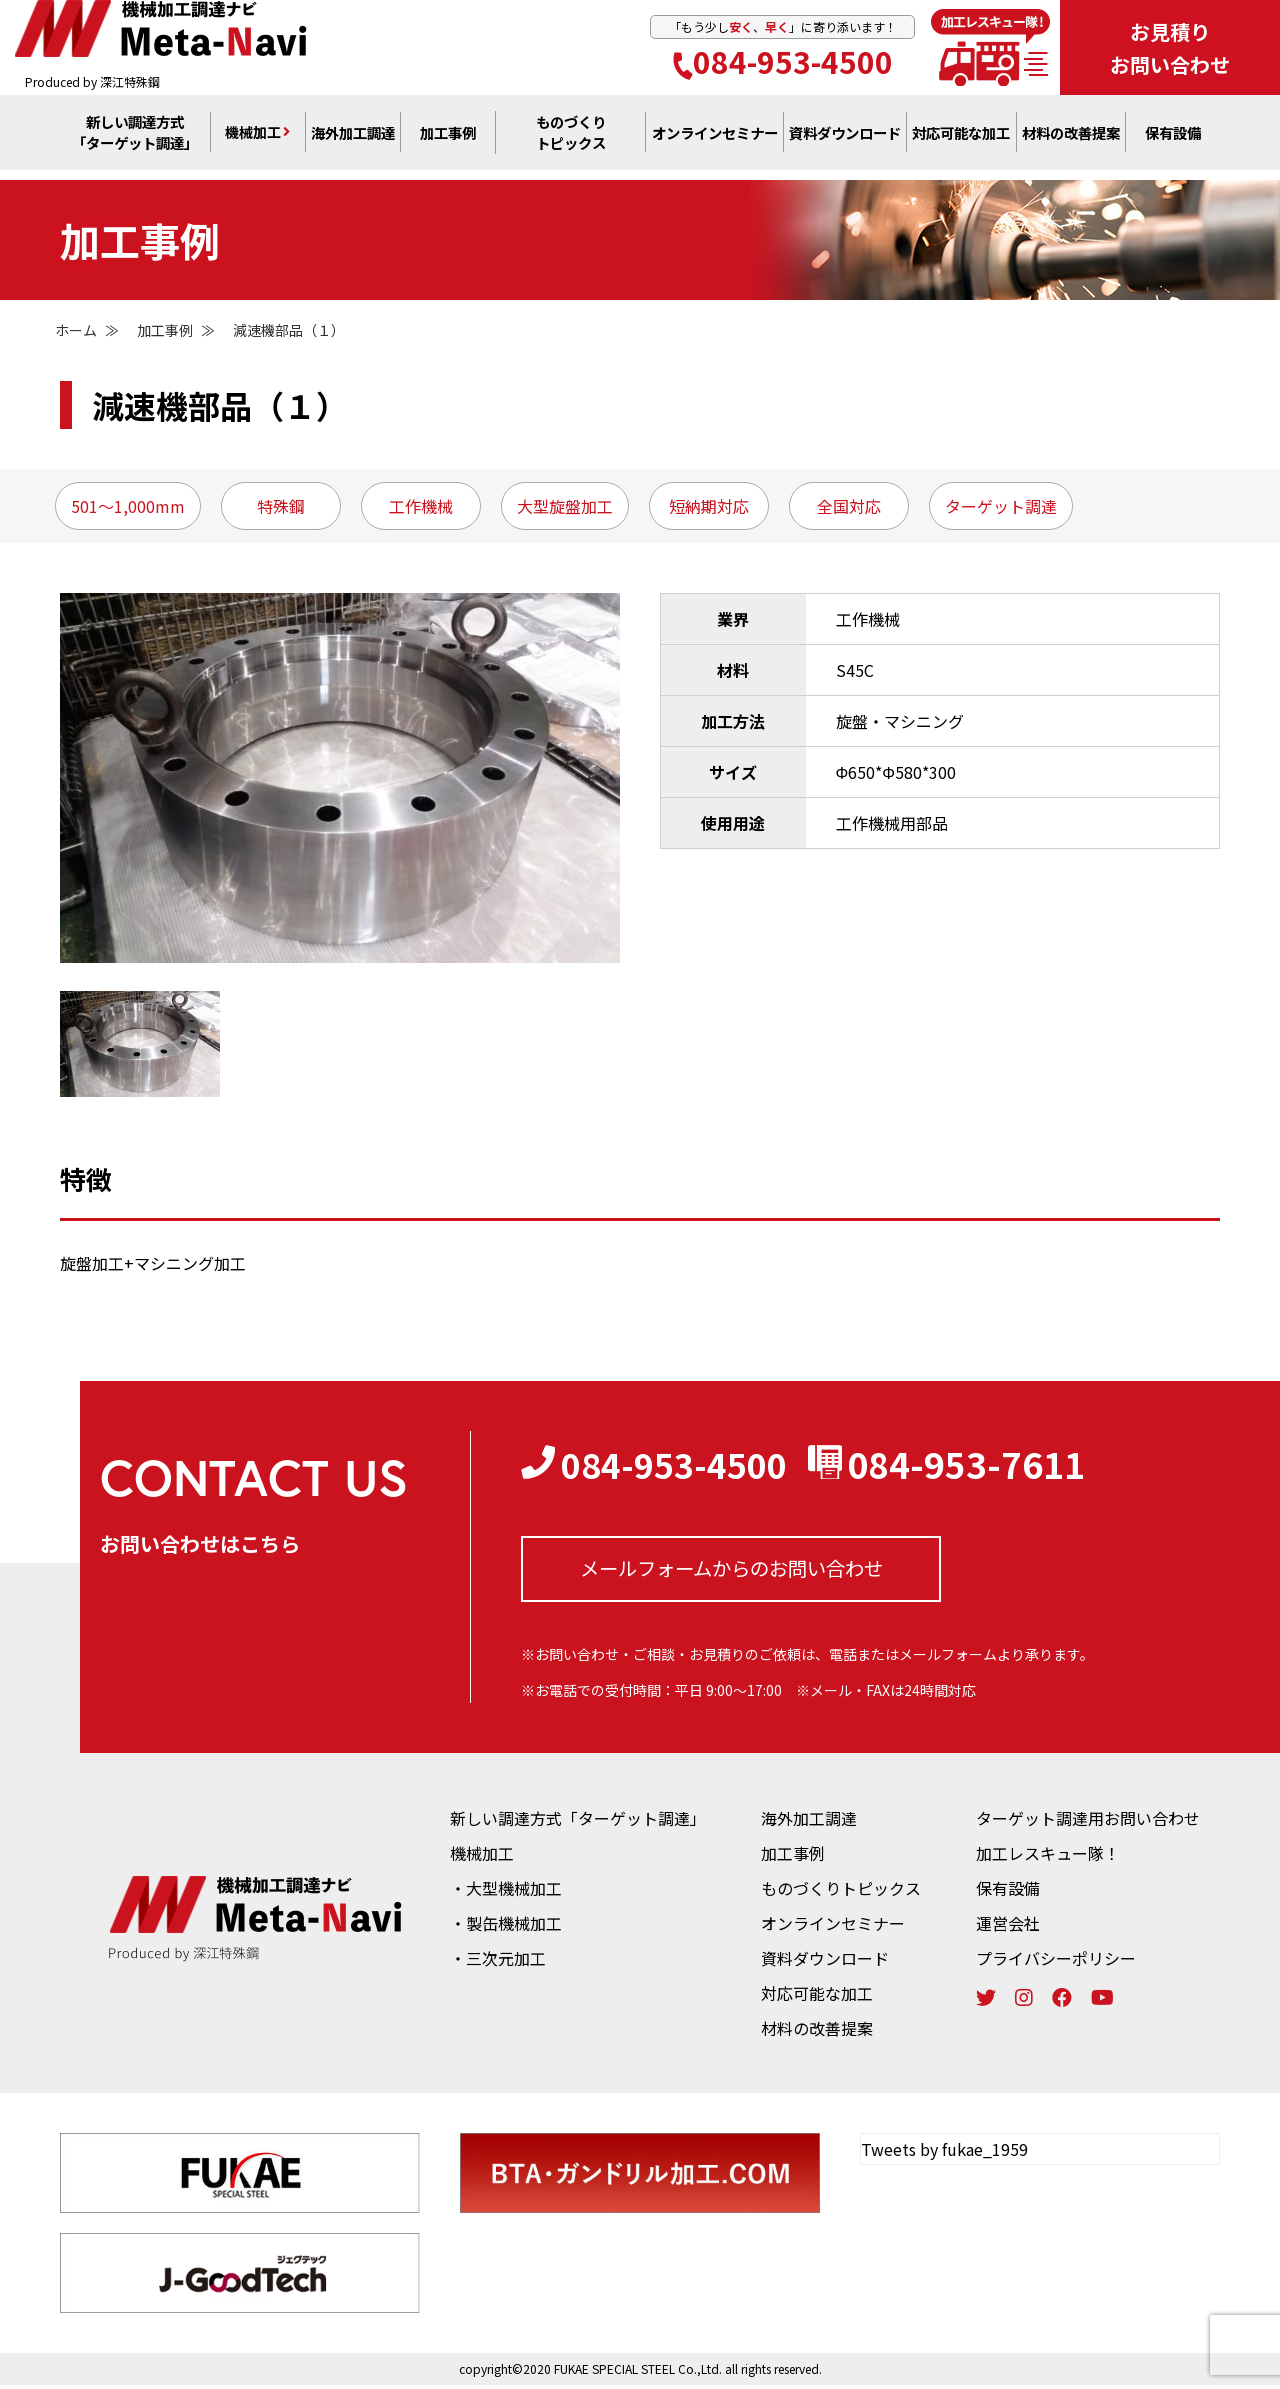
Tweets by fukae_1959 (944, 2153)
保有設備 (1173, 141)
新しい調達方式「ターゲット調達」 (578, 1822)
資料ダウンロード (825, 1962)
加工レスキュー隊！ (1048, 1857)
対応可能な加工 (817, 1997)
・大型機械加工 (506, 1892)
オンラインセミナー (833, 1927)
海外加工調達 (353, 141)
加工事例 (448, 141)
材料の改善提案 (817, 2032)
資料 (845, 141)
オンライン (715, 141)
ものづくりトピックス (841, 1892)
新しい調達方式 (135, 141)
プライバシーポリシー (1056, 1962)
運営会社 (1008, 1927)
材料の (1071, 141)
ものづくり (571, 141)
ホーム (76, 330)
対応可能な (961, 141)
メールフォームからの (731, 1570)
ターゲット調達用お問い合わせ (1088, 1822)
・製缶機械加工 (506, 1927)
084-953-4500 (783, 64)
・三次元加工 (498, 1962)
